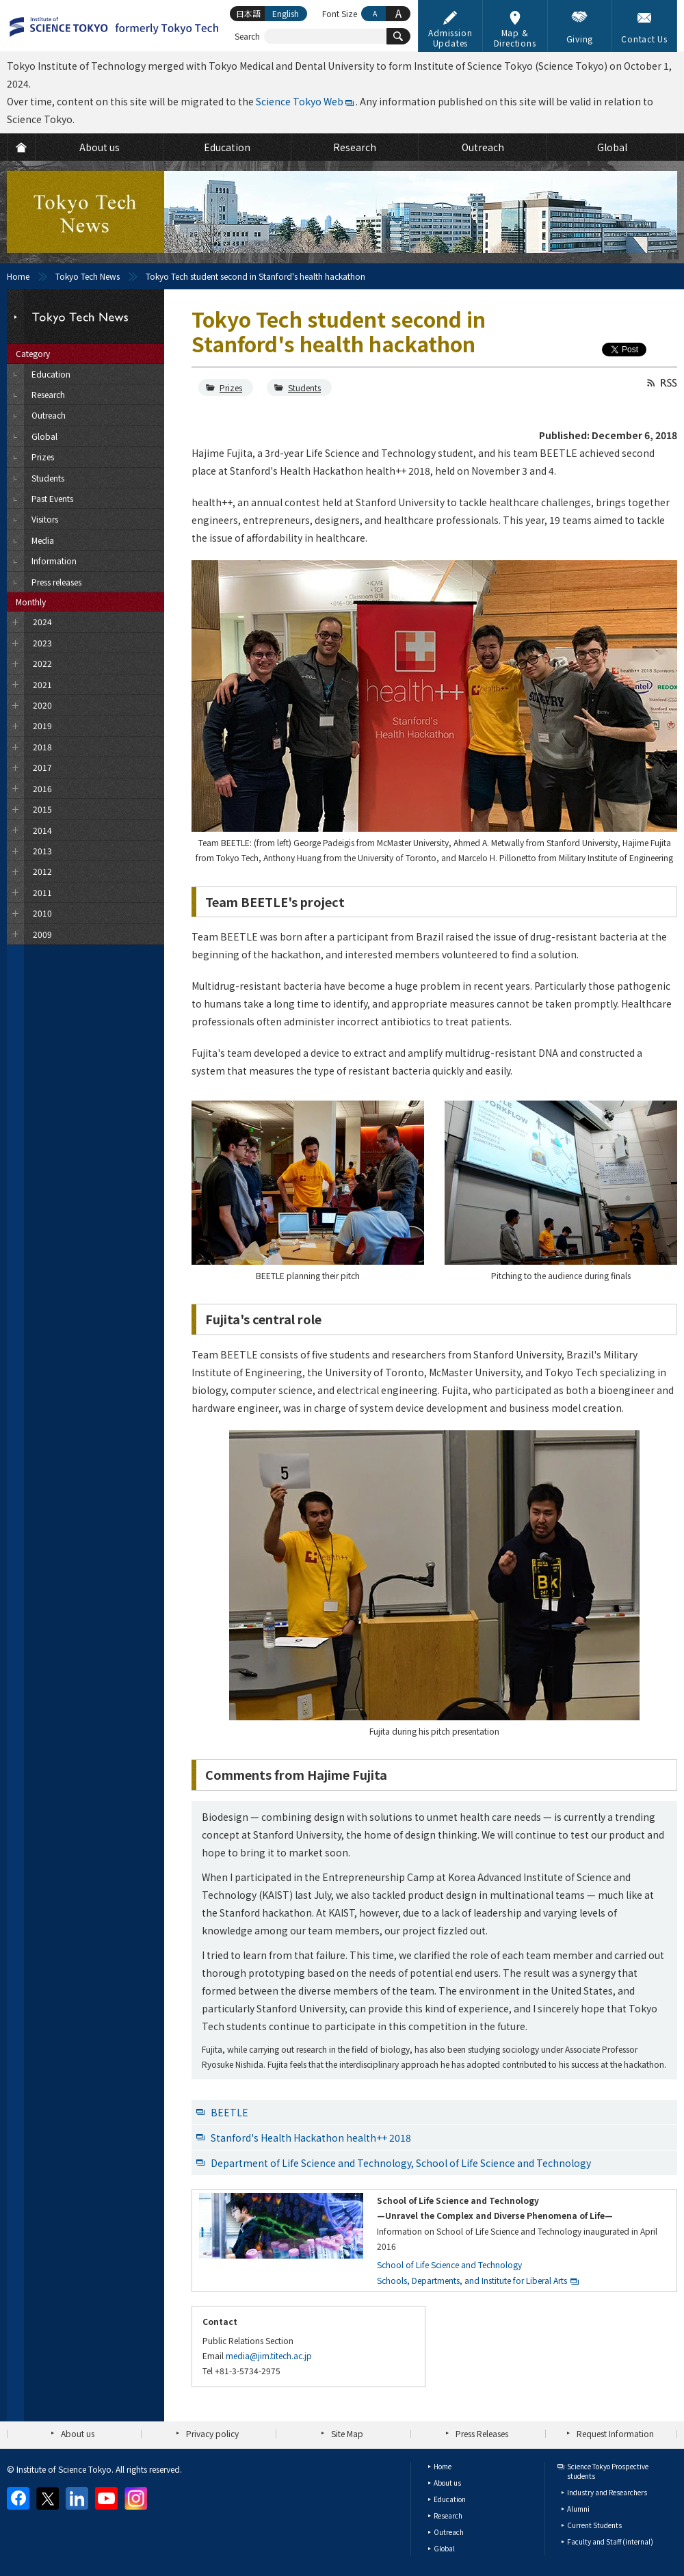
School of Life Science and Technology (449, 2264)
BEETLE (229, 2112)
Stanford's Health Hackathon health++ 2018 (311, 2137)
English (285, 13)
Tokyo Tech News (87, 276)
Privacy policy (212, 2433)
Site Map (347, 2433)
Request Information (615, 2433)
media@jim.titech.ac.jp (269, 2355)
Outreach (449, 2532)
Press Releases (482, 2433)
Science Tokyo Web (299, 101)
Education (450, 2499)
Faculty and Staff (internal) (610, 2541)
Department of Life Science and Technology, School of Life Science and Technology (401, 2163)
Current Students (594, 2525)
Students (304, 387)
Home (18, 276)
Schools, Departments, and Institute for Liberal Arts (472, 2280)
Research (448, 2515)
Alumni (578, 2508)
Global (444, 2548)
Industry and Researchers (607, 2492)
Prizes (231, 387)
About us (77, 2433)
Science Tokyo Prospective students (607, 2471)
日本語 (248, 13)
